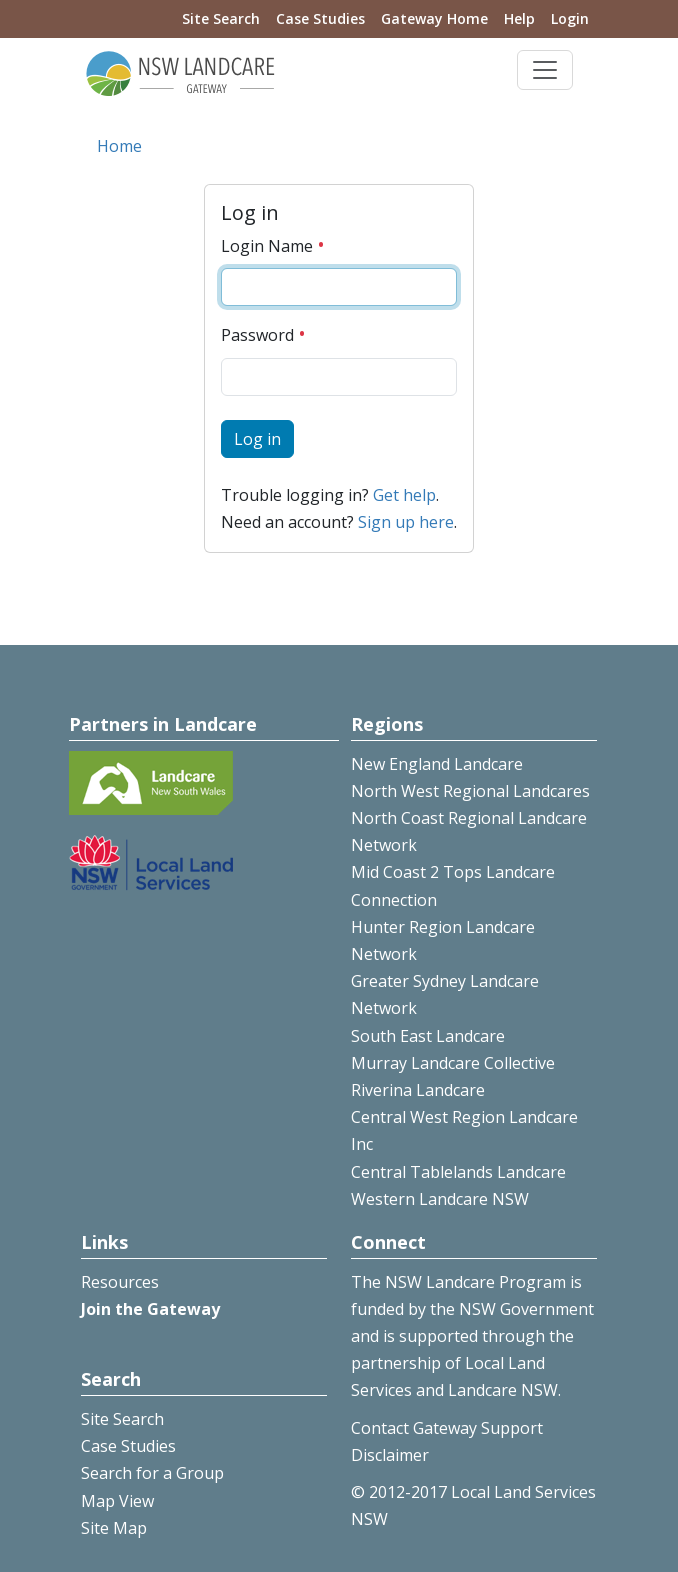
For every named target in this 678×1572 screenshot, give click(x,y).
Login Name (273, 246)
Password (263, 335)
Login (570, 18)
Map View (117, 1501)
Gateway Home (434, 18)
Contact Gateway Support (447, 1428)
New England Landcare (437, 764)
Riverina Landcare (418, 1090)
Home (119, 146)
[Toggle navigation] (545, 70)
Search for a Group (152, 1473)
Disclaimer (390, 1455)
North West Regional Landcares (470, 791)
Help (519, 18)
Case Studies (320, 18)
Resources (120, 1282)
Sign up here (406, 522)
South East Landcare (428, 1036)
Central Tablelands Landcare (458, 1172)
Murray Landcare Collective (453, 1063)
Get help (404, 495)
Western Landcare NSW (440, 1199)
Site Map (114, 1528)
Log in (257, 439)
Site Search (221, 18)
